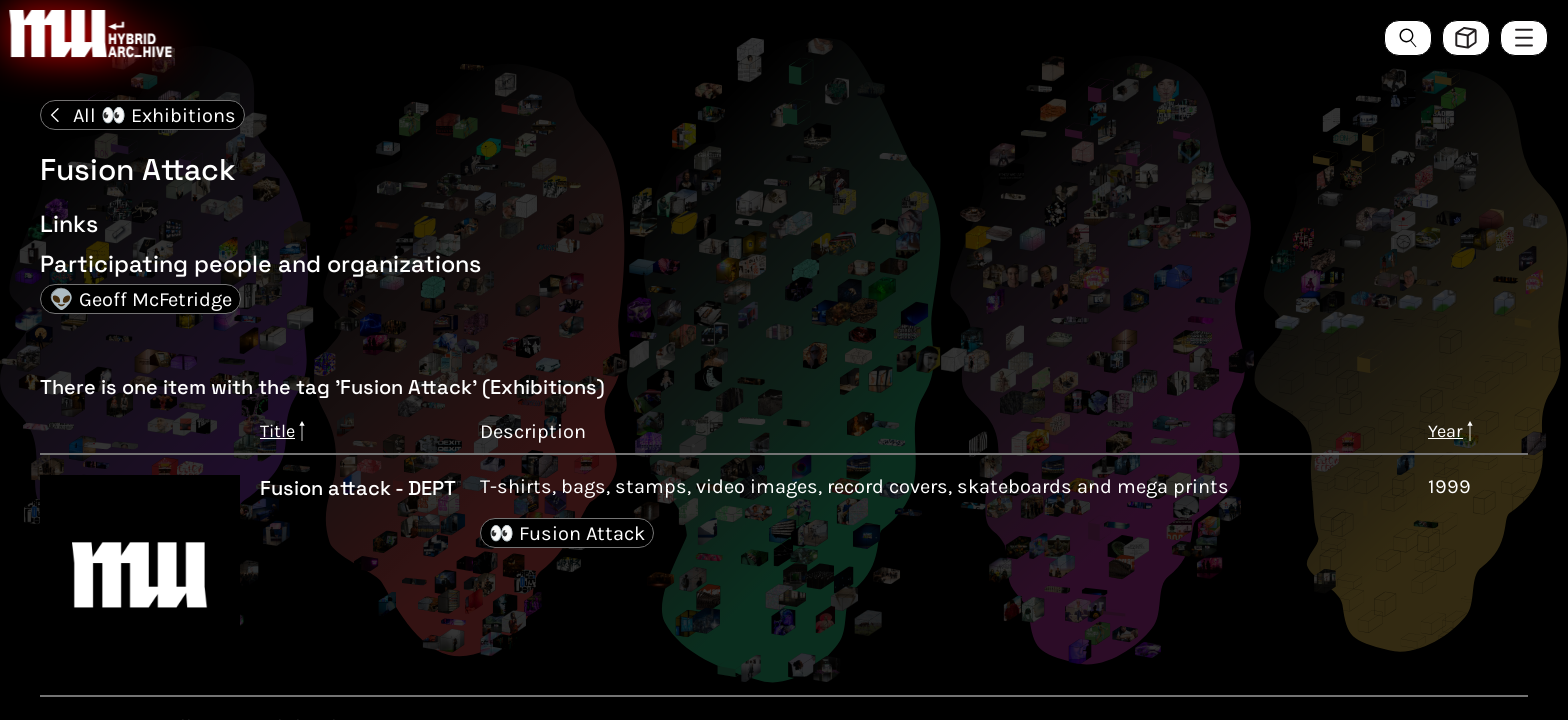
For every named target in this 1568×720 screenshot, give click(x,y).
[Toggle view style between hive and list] (1466, 38)
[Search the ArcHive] (1408, 38)
